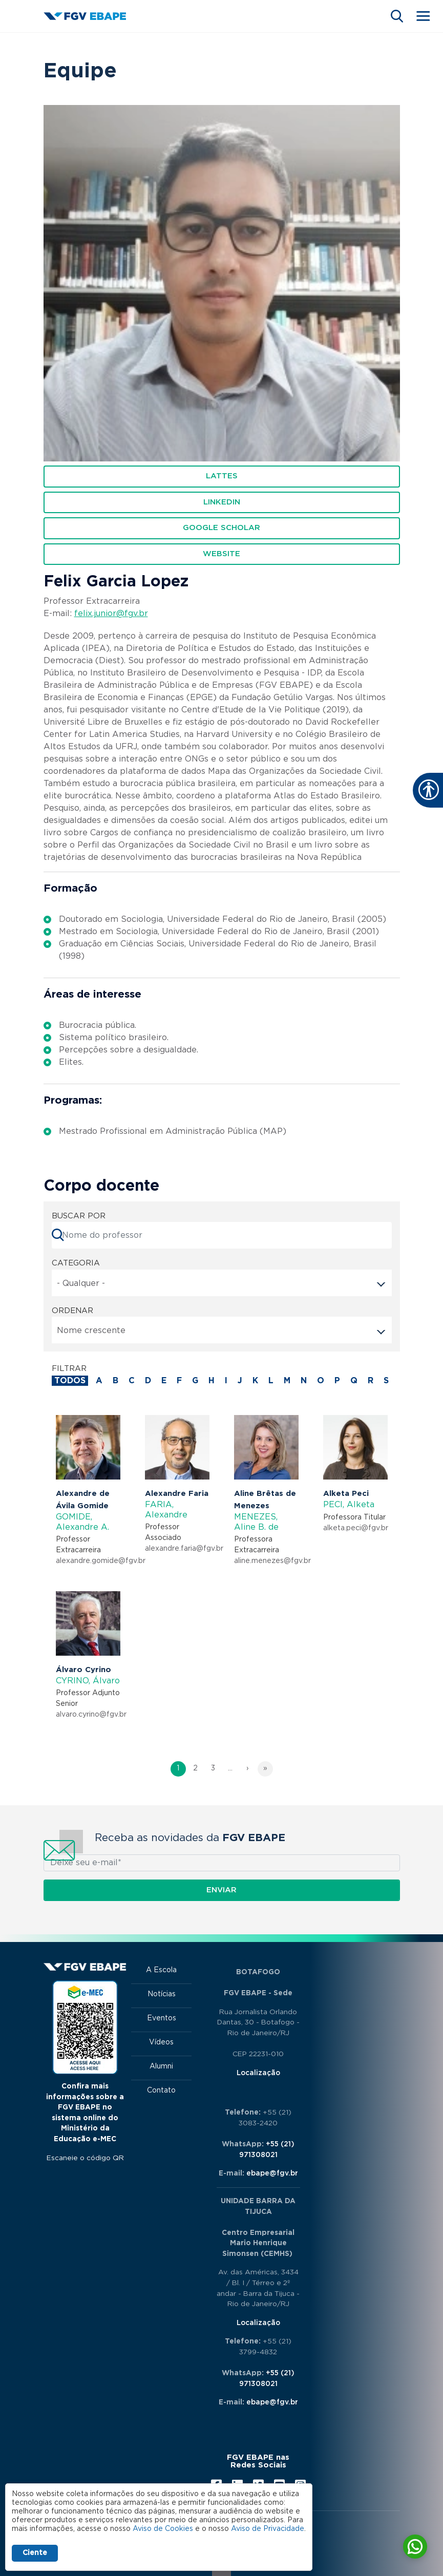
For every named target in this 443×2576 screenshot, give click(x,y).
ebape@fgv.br (272, 2173)
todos (70, 1381)
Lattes (222, 476)
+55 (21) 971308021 (267, 2150)
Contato (161, 2090)
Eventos (161, 2018)
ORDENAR (72, 1311)
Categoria (76, 1263)
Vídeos (161, 2042)
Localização (258, 2073)
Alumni (161, 2066)
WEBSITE (221, 554)
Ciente (35, 2553)
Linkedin (221, 502)
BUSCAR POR (79, 1216)
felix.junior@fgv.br (111, 613)
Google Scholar (221, 528)
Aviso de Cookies (163, 2528)
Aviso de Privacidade (267, 2528)
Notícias (161, 1994)
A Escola (161, 1970)
